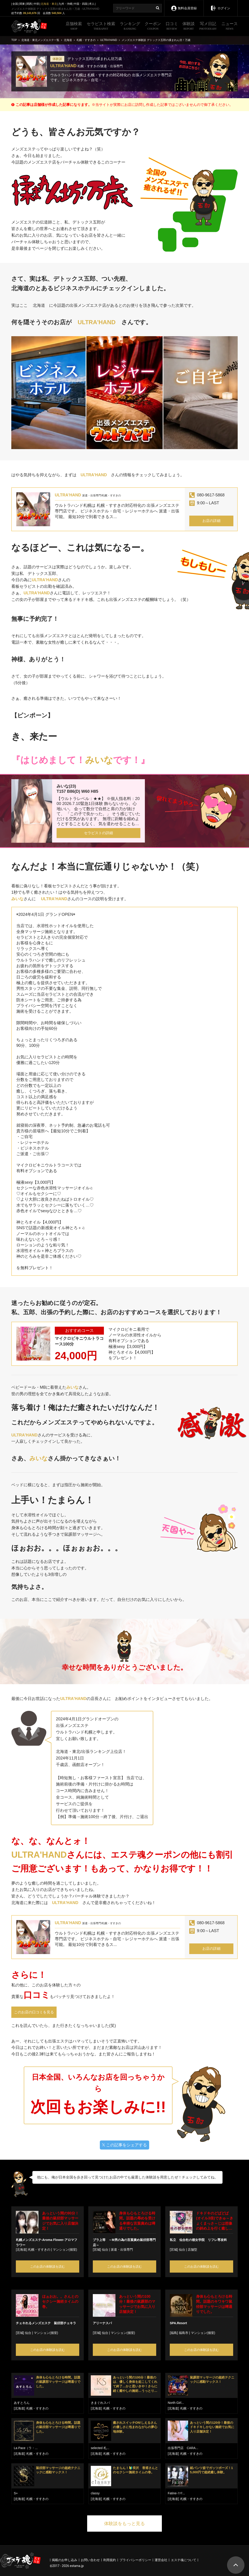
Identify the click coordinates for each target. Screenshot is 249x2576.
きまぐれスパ (100, 2403)
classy (95, 2493)
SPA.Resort (178, 2323)
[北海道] (21, 2249)
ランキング (130, 26)
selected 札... (100, 2448)
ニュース (229, 26)
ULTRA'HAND (63, 66)
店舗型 (192, 2249)
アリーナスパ (102, 2323)
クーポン (153, 26)
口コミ (172, 26)
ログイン (220, 5)
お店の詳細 (211, 521)
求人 (91, 3)
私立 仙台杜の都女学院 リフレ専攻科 (198, 2240)
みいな (99, 760)
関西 (29, 3)
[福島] (174, 2333)
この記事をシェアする (124, 2145)
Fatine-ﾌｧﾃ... (176, 2493)
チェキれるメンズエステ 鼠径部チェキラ (46, 2323)
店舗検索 (74, 26)
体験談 (188, 26)
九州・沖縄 (65, 3)
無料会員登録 (183, 5)
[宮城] (97, 2249)
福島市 (183, 2333)
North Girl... (176, 2403)
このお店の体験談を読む (47, 2266)
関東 (22, 3)
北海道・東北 (49, 3)
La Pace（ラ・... (26, 2448)
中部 (36, 3)
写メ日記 (208, 26)
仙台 (105, 2249)
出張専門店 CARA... (183, 2448)
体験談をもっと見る (124, 2523)
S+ (16, 2493)
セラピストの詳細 (98, 833)
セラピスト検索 (101, 26)
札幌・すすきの (39, 2249)
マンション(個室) (65, 2249)
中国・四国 (80, 3)
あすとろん (22, 2403)
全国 (15, 3)
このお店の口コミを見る (34, 2012)
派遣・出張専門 (122, 2249)
